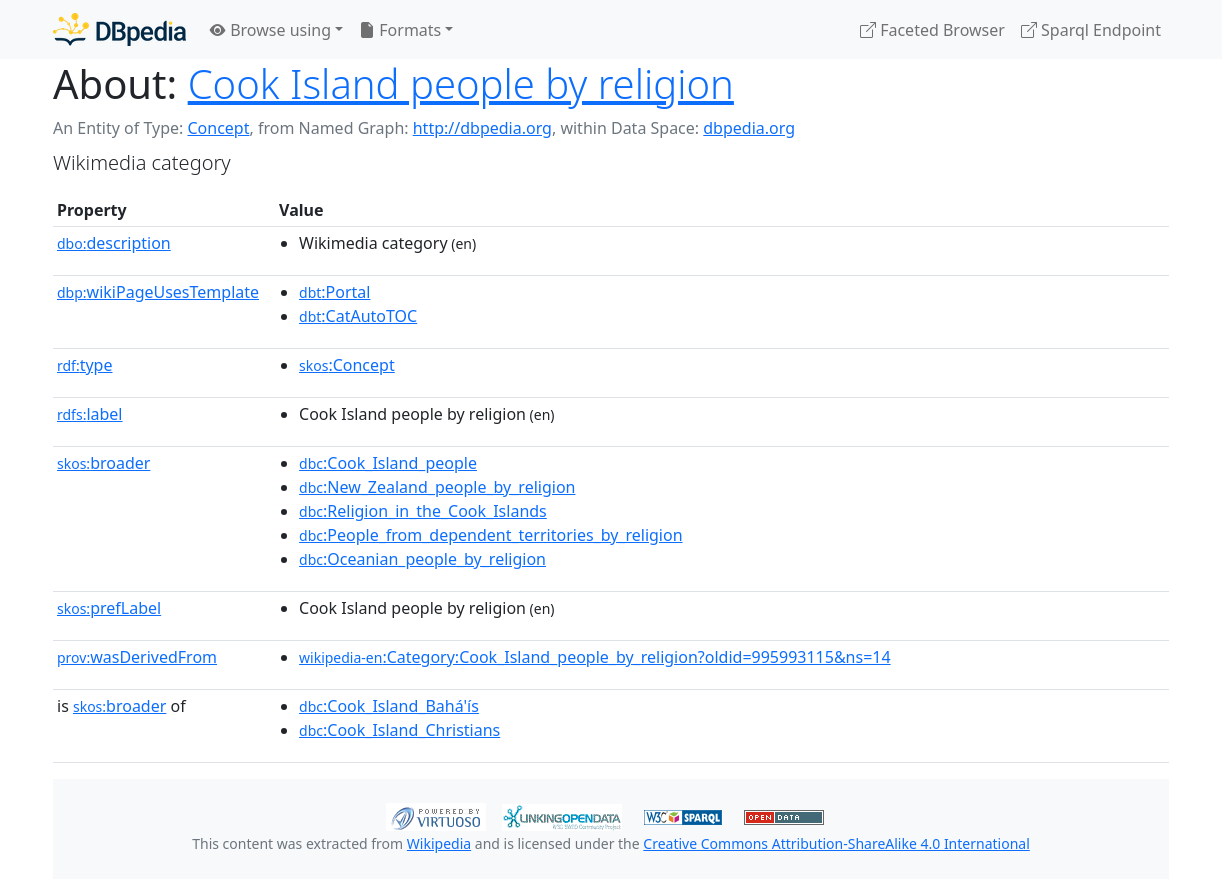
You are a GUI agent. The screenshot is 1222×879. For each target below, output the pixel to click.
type (85, 365)
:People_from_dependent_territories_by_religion (491, 535)
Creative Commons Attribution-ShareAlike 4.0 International (836, 843)
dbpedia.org (749, 128)
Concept (218, 128)
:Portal (334, 292)
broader (103, 463)
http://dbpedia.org (482, 128)
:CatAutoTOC (358, 316)
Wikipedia (439, 843)
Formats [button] (400, 30)
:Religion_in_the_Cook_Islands (423, 511)
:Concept (347, 365)
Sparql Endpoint (1091, 30)
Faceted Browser (932, 30)
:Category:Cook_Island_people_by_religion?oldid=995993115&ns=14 (595, 657)
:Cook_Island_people (388, 463)
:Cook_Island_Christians (399, 730)
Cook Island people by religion (461, 83)
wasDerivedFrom (137, 657)
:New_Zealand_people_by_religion (437, 487)
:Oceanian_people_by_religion (422, 559)
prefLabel (109, 608)
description (114, 243)
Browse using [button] (270, 30)
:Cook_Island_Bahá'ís (389, 706)
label (90, 414)
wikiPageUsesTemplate (158, 292)
